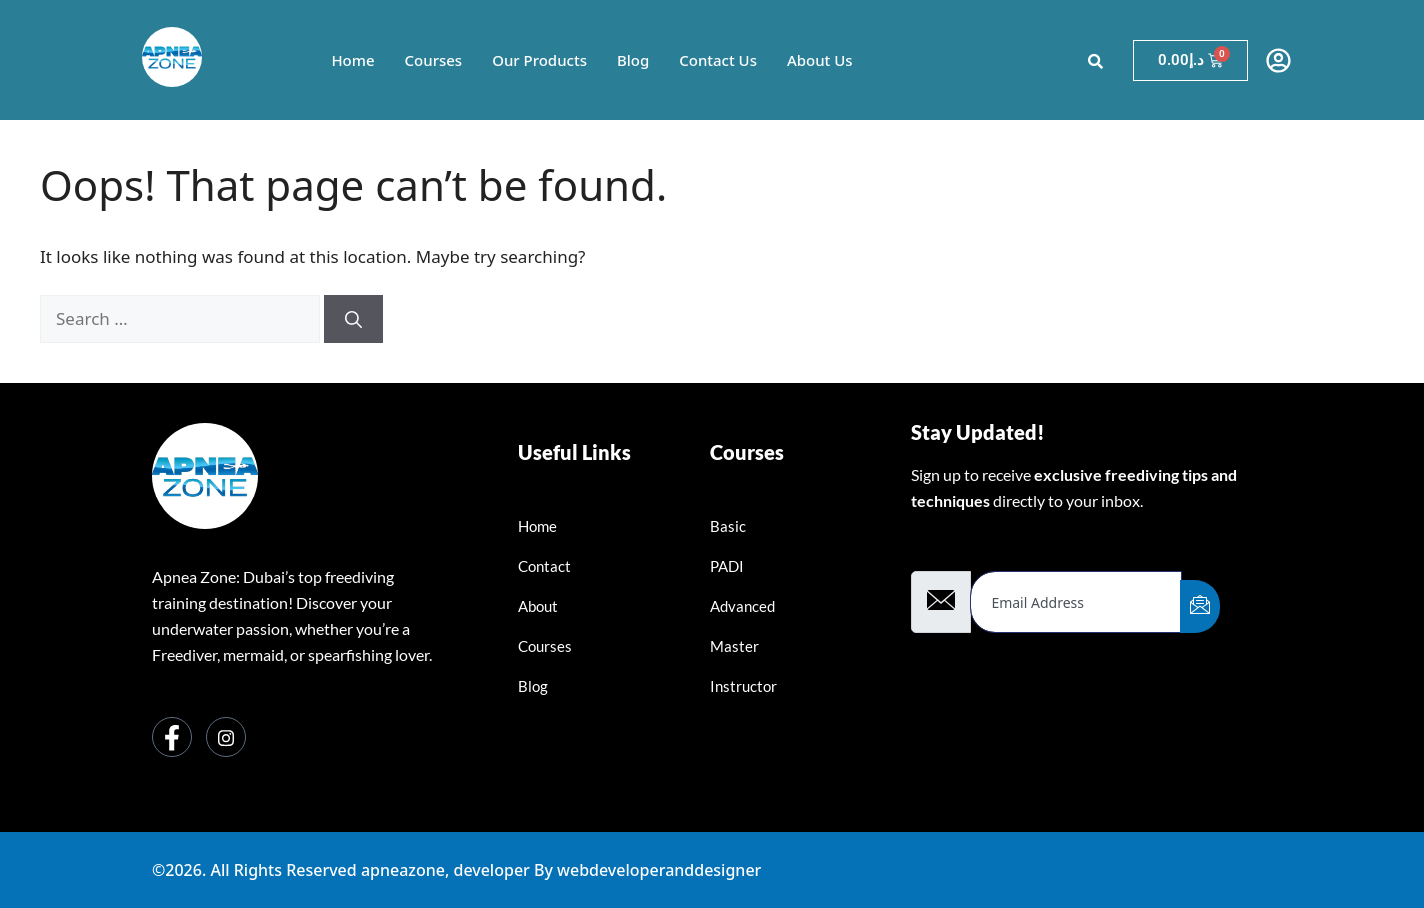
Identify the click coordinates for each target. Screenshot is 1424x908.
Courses (433, 60)
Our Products (539, 60)
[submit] (1200, 606)
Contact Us (718, 60)
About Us (820, 60)
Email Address (967, 550)
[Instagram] (226, 737)
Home (352, 60)
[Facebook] (172, 737)
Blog (633, 60)
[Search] (353, 319)
